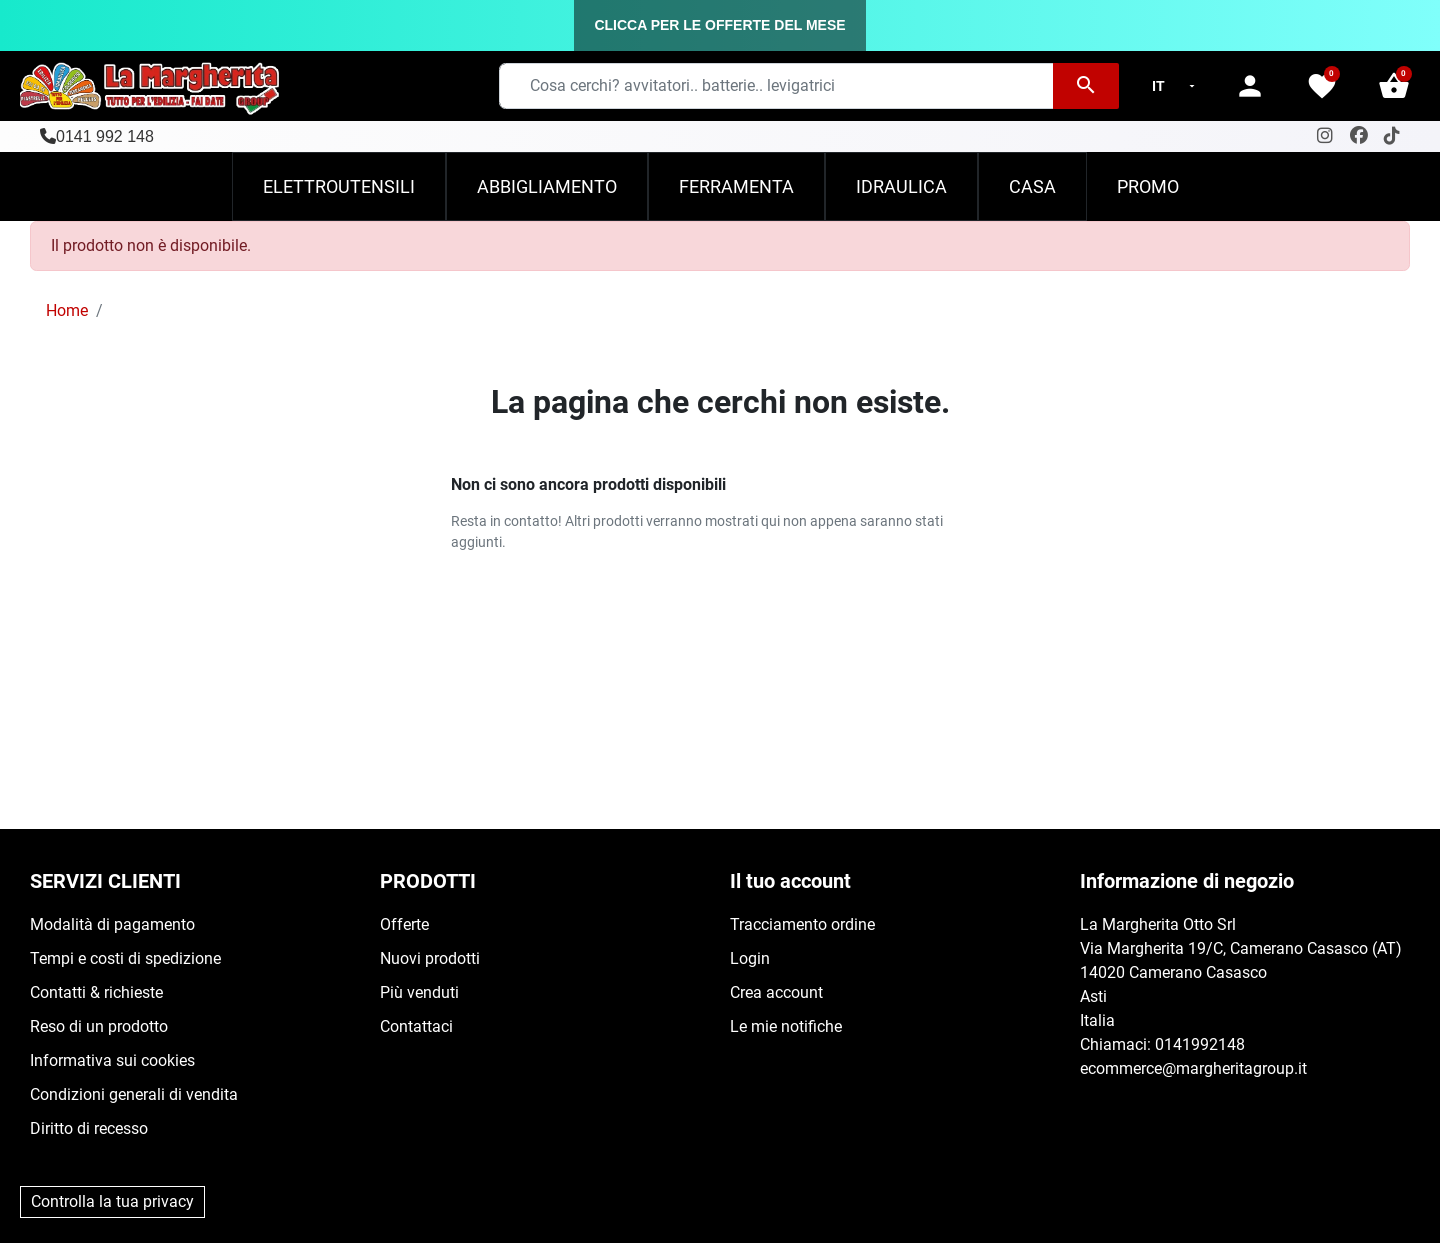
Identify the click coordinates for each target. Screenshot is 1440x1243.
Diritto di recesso (89, 1128)
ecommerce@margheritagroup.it (1193, 1068)
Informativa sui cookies (112, 1060)
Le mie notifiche (786, 1026)
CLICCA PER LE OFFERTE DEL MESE (719, 25)
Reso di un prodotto (99, 1026)
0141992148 (1200, 1044)
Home (67, 310)
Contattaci (416, 1026)
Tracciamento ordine (802, 924)
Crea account (776, 992)
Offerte (404, 924)
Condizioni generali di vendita (134, 1094)
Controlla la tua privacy (112, 1201)
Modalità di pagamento (112, 924)
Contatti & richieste (96, 992)
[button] (1394, 86)
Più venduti (419, 992)
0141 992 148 (105, 136)
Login (750, 958)
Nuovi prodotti (430, 958)
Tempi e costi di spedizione (125, 958)
